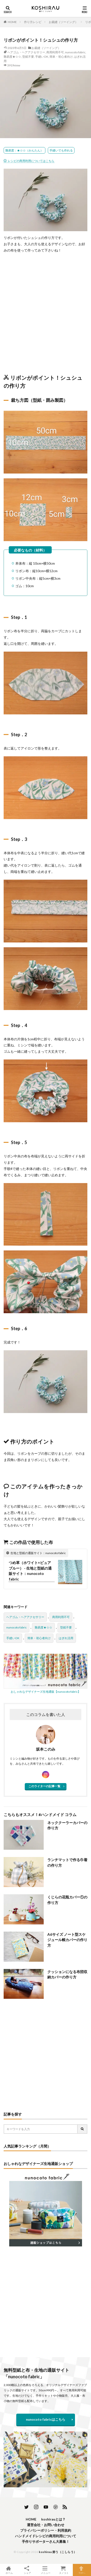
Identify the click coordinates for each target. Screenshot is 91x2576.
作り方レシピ (32, 22)
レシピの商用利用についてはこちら (29, 161)
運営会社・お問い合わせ (45, 2525)
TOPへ (82, 2570)
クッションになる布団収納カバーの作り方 (67, 1974)
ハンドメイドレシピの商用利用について (45, 2536)
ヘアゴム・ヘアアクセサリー (26, 52)
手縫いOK (41, 56)
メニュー (45, 2570)
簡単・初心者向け (61, 56)
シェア (27, 2570)
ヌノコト (64, 2570)
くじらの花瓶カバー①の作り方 (67, 1900)
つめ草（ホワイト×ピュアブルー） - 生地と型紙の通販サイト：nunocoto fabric (30, 1570)
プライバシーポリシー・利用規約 (45, 2530)
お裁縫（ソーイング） (63, 22)
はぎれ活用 (66, 1638)
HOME (12, 22)
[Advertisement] (45, 308)
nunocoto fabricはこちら (45, 2419)
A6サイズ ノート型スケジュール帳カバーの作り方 (67, 1939)
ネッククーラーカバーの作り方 (67, 1825)
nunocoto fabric (75, 52)
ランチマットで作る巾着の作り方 (67, 1862)
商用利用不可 (55, 52)
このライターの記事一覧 (44, 1786)
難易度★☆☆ (12, 56)
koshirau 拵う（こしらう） (58, 2552)
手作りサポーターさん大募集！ (45, 2541)
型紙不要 (28, 56)
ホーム (9, 2570)
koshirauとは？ (53, 2519)
